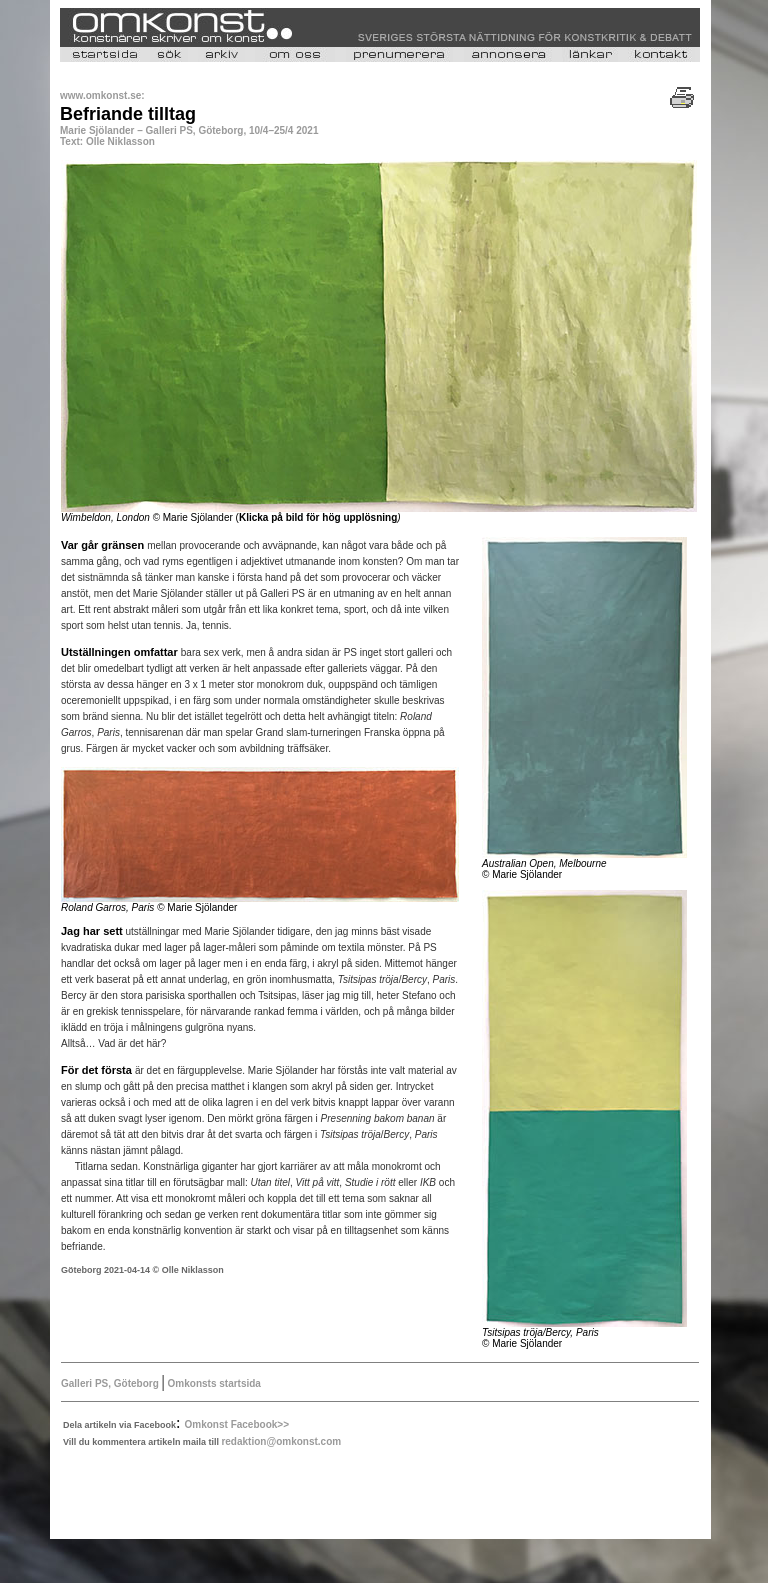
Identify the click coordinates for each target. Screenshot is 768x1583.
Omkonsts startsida (213, 1383)
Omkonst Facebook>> (237, 1424)
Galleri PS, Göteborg (111, 1383)
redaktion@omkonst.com (281, 1441)
